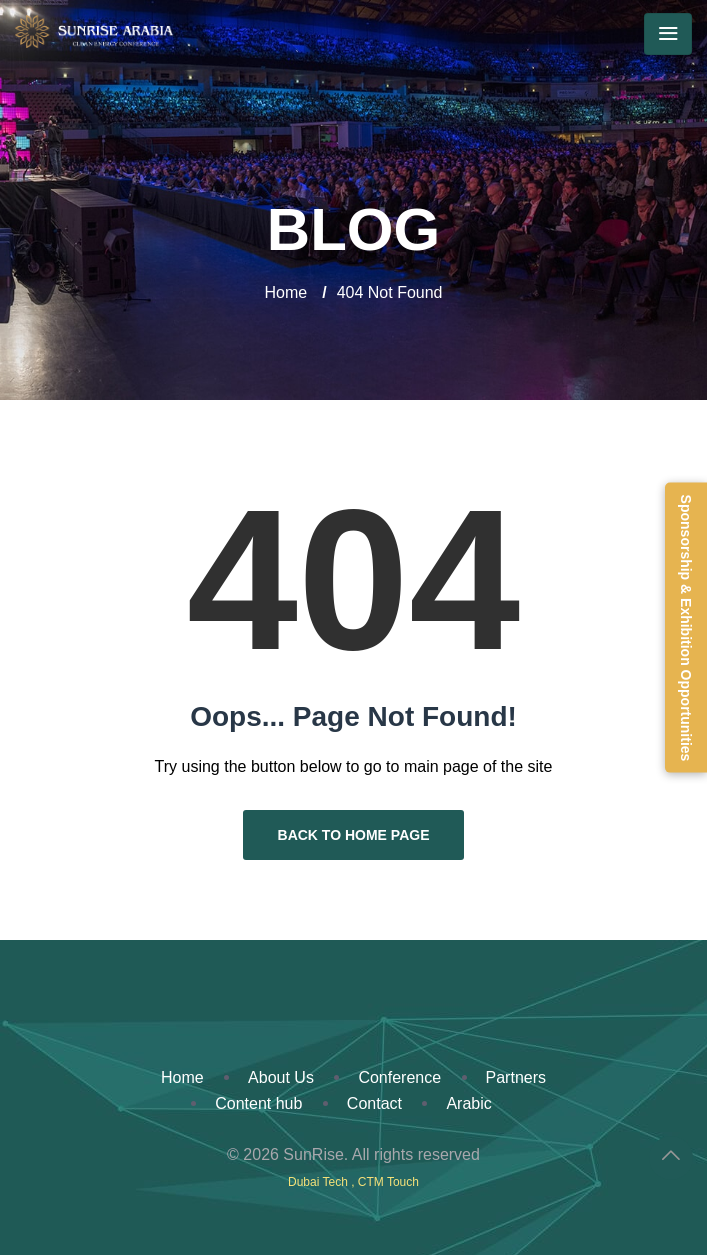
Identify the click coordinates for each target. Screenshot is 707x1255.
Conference (399, 1077)
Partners (516, 1077)
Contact (374, 1103)
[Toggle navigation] (668, 34)
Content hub (258, 1103)
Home (286, 292)
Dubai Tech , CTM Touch (353, 1182)
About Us (281, 1077)
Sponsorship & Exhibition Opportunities (686, 627)
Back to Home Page (354, 835)
